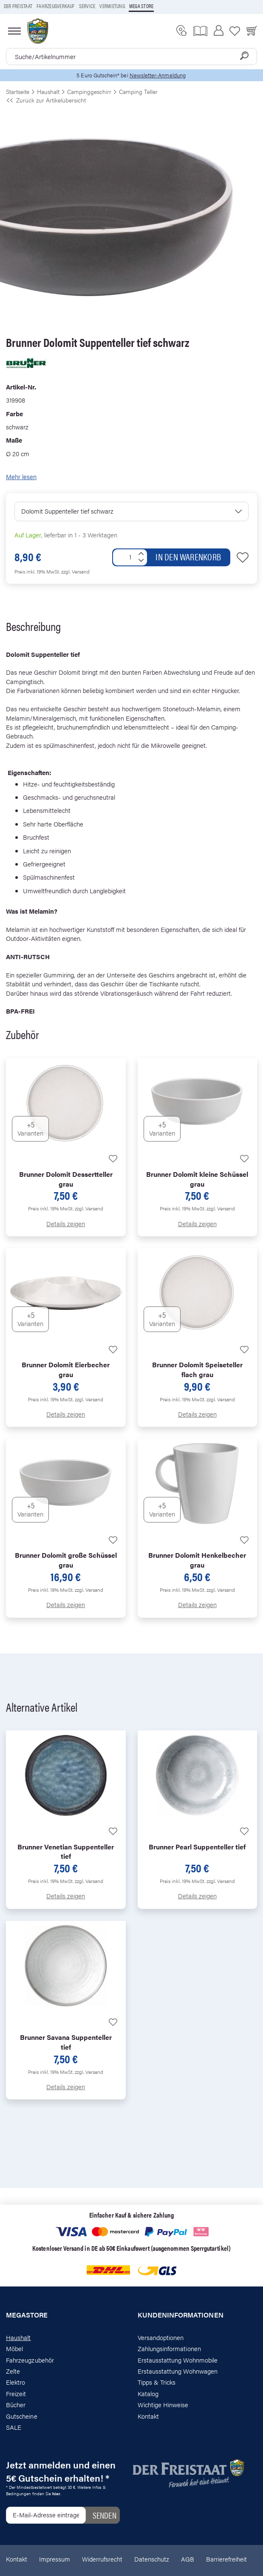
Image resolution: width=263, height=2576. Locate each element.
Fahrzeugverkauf (56, 6)
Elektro (15, 2381)
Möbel (14, 2348)
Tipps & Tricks (157, 2381)
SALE (13, 2427)
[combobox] (131, 56)
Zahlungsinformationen (169, 2348)
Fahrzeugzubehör (30, 2359)
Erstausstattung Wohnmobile (178, 2359)
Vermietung (111, 6)
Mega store (141, 6)
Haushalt (18, 2337)
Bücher (15, 2404)
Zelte (13, 2370)
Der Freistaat (18, 6)
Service (87, 6)
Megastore (27, 2315)
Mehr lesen (21, 476)
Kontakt (148, 2415)
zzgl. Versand (75, 571)
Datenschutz (151, 2558)
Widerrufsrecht (102, 2558)
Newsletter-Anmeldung (158, 75)
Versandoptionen (161, 2337)
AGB (187, 2558)
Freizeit (16, 2393)
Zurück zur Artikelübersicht (46, 100)
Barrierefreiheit (226, 2558)
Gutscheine (21, 2415)
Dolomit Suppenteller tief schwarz (67, 510)
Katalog (148, 2393)
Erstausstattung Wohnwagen (178, 2370)
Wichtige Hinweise (163, 2404)
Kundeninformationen (180, 2315)
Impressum (54, 2558)
